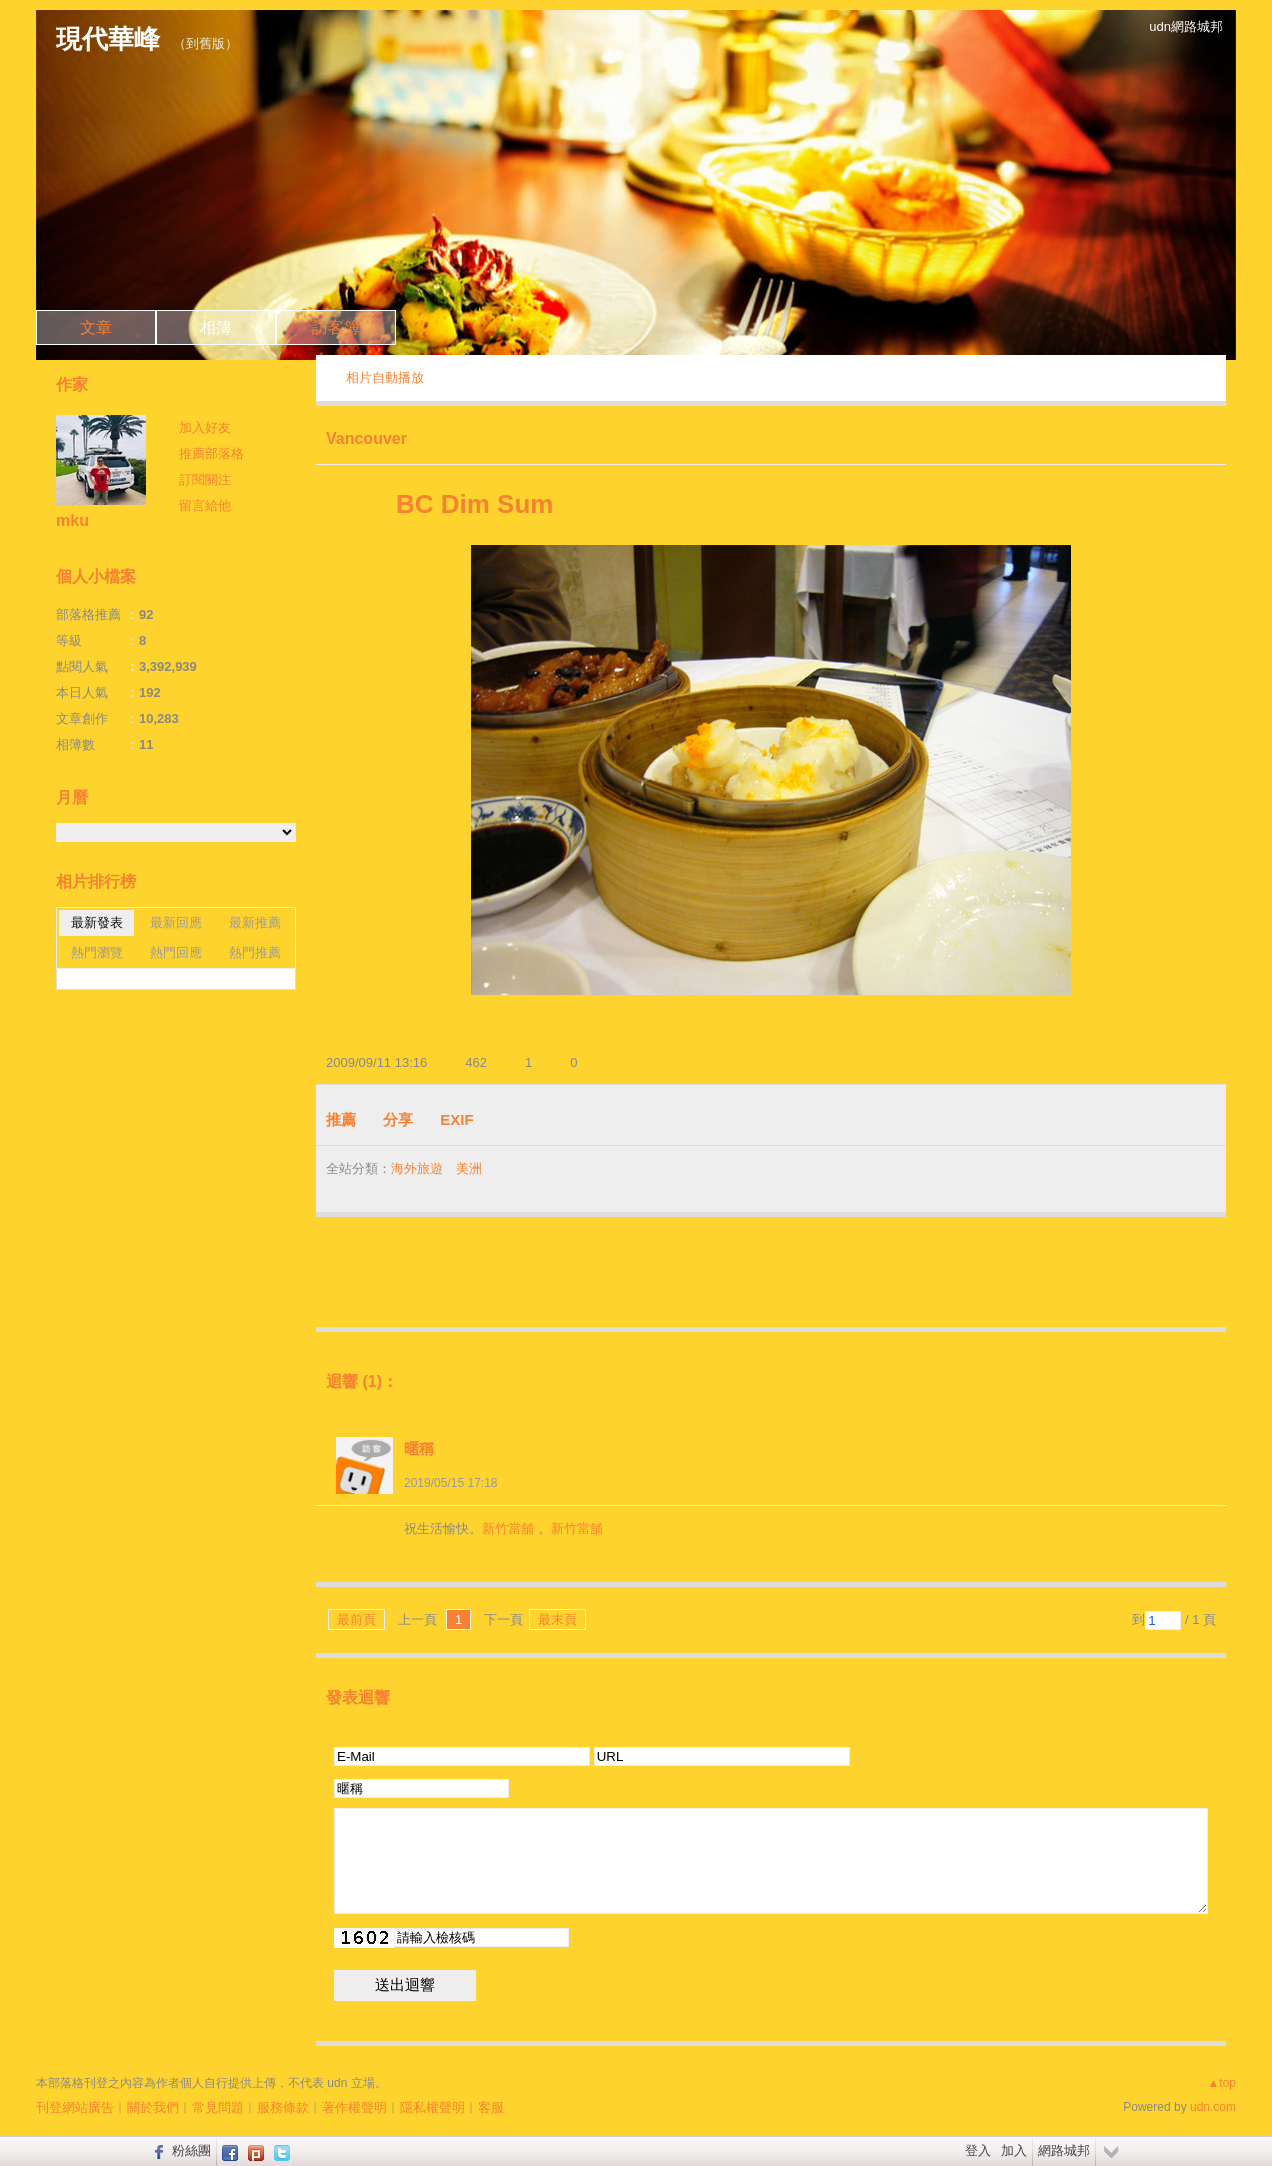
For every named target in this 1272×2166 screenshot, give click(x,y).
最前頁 (356, 1619)
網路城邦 (1064, 2150)
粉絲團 (191, 2150)
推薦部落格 (211, 453)
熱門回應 (176, 952)
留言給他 (205, 505)
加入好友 (205, 427)
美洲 (469, 1168)
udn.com (1213, 2107)
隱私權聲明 (432, 2107)
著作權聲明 (354, 2107)
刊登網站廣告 (75, 2107)
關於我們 (153, 2107)
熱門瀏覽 (97, 952)
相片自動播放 (385, 377)
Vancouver (366, 438)
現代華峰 (108, 39)
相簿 (216, 327)
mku (72, 520)
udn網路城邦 (1186, 26)
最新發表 (97, 922)
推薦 (341, 1119)
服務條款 (283, 2107)
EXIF (456, 1119)
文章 (96, 327)
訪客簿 (336, 327)
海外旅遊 (417, 1168)
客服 (491, 2107)
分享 (398, 1119)
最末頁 (557, 1619)
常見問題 (218, 2107)
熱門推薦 (255, 952)
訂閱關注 (205, 479)
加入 (1014, 2150)
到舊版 (205, 43)
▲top (1221, 2083)
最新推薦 (255, 922)
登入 (978, 2150)
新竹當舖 (508, 1528)
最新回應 (176, 922)
